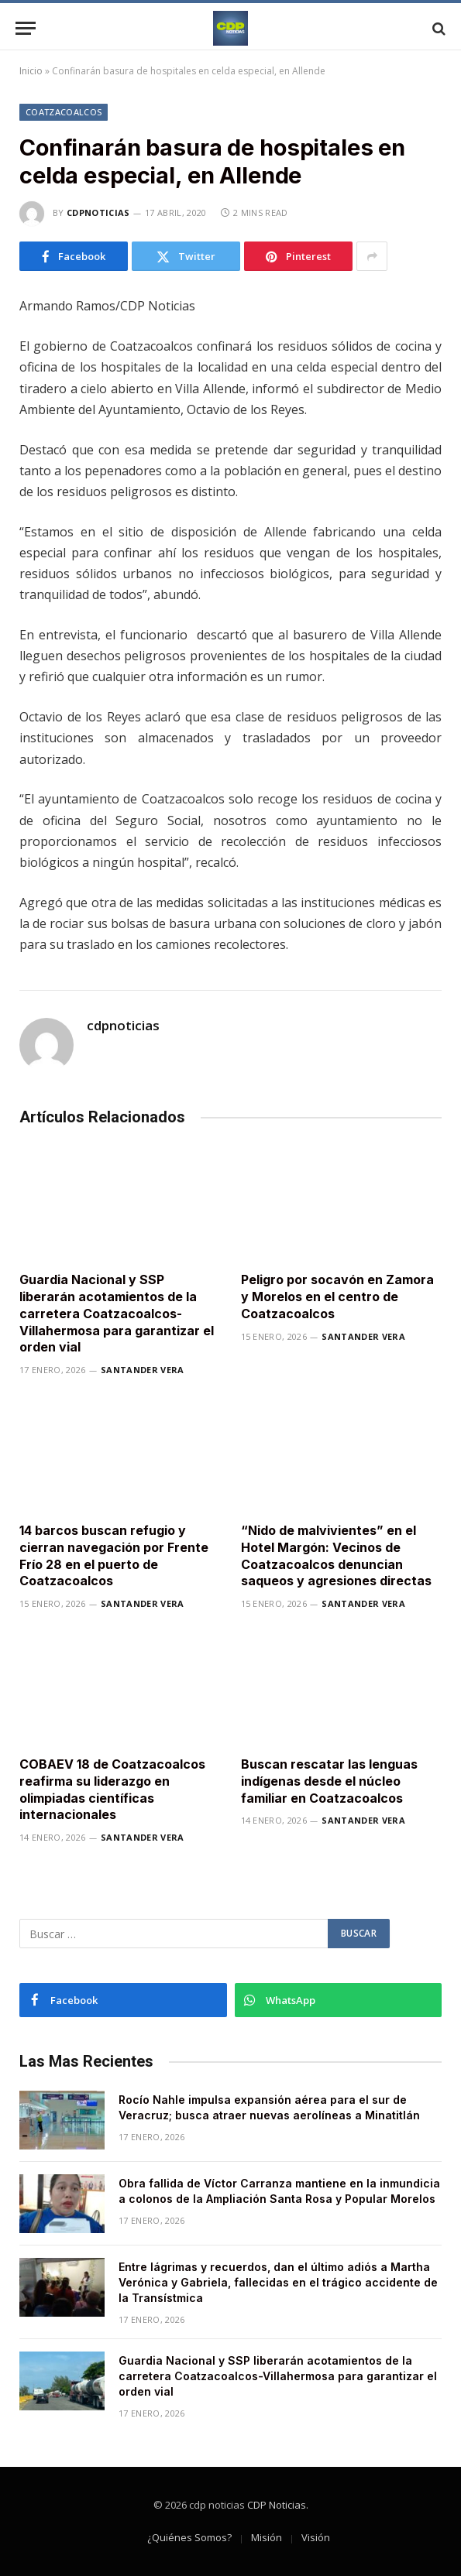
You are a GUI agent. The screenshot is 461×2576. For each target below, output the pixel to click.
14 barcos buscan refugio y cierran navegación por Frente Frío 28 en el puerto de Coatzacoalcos (113, 1555)
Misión (266, 2537)
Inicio (31, 70)
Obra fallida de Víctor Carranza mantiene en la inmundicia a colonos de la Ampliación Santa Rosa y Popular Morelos (279, 2191)
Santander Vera (142, 1369)
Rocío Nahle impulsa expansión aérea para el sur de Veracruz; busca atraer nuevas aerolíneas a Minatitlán (269, 2107)
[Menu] (25, 28)
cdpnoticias (98, 212)
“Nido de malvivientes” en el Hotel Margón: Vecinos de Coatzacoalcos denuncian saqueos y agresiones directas (336, 1555)
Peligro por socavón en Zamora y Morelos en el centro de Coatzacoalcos (337, 1296)
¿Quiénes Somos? (189, 2537)
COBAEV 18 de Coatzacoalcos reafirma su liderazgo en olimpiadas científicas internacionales (112, 1789)
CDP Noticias (276, 2505)
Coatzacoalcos (63, 112)
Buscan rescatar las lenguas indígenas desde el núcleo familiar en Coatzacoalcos (329, 1781)
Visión (315, 2537)
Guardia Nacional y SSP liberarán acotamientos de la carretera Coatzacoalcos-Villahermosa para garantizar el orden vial (116, 1313)
